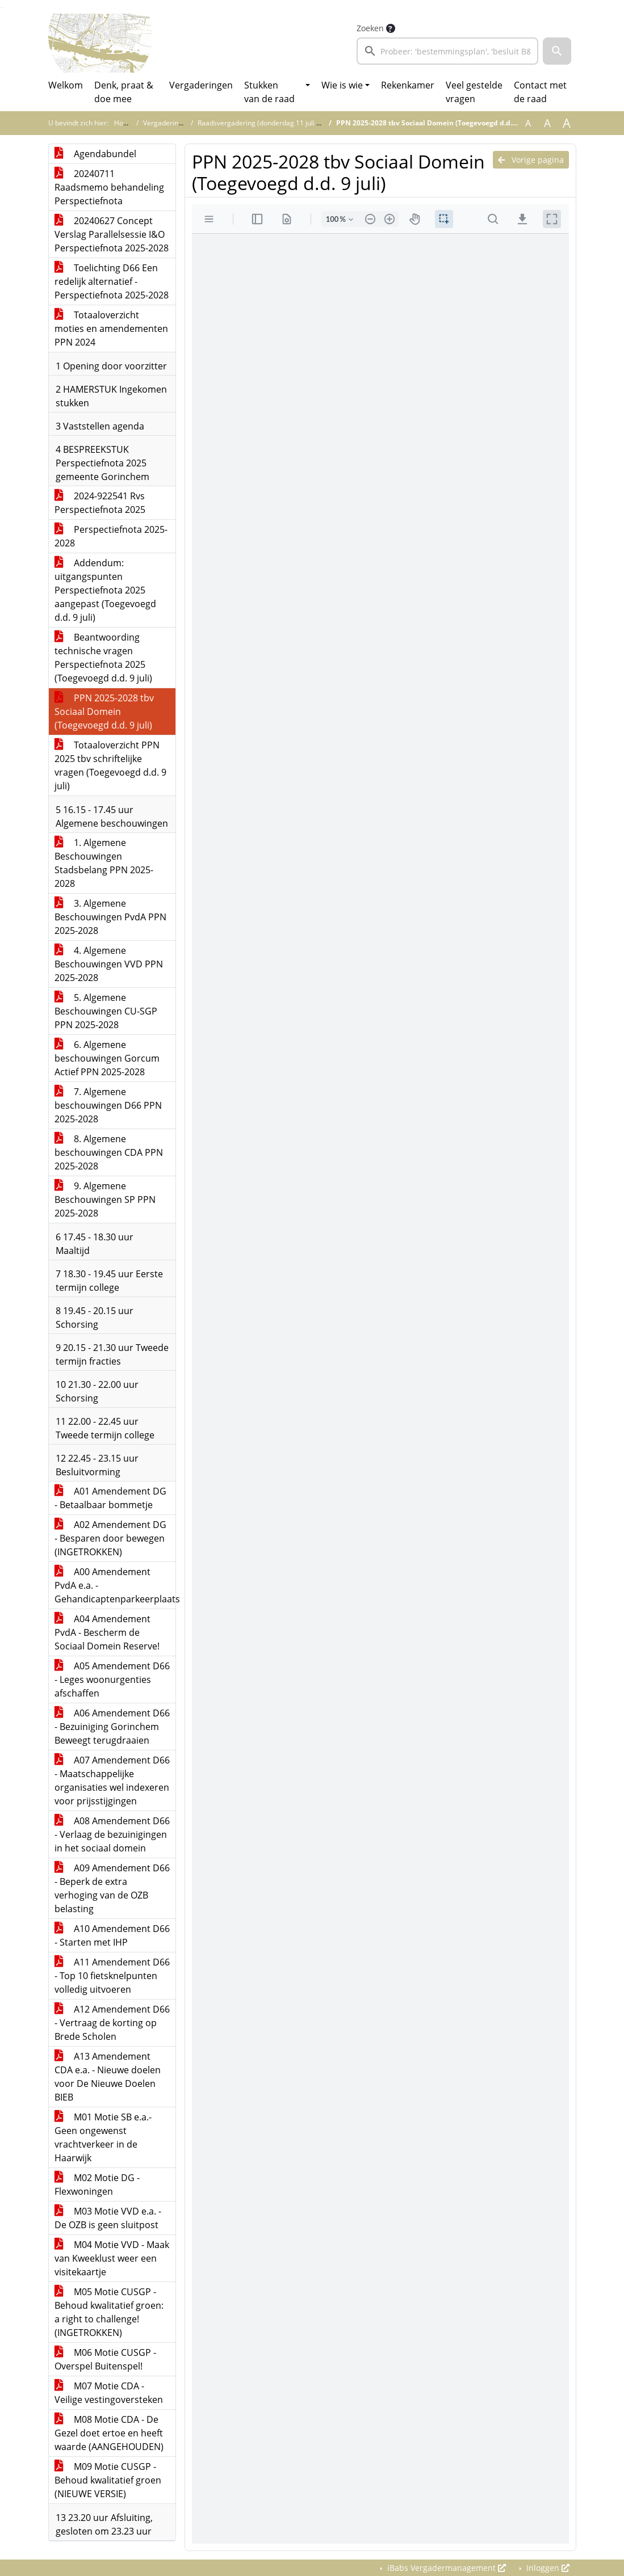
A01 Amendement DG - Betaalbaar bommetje (110, 1498)
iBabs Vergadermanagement (445, 2567)
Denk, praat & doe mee (123, 92)
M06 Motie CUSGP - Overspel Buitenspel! (105, 2359)
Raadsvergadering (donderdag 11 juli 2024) (266, 123)
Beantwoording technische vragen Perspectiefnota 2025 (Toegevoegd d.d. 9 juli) (103, 657)
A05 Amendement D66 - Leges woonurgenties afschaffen (112, 1679)
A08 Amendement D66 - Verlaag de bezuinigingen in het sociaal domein (112, 1834)
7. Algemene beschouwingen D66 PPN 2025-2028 (108, 1105)
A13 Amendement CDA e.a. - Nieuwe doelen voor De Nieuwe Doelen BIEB (108, 2076)
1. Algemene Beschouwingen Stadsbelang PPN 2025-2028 (104, 863)
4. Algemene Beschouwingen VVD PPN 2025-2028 (109, 964)
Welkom (65, 85)
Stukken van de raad (269, 92)
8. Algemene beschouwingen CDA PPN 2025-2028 (109, 1152)
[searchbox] (448, 51)
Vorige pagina (531, 159)
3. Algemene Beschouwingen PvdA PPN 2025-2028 (110, 917)
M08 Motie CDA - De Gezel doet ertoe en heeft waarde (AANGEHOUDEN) (109, 2433)
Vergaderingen (201, 85)
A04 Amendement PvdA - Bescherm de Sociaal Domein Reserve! (107, 1632)
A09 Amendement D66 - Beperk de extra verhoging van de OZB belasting (112, 1888)
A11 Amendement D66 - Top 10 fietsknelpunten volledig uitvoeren (112, 1976)
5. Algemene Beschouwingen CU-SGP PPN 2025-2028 (106, 1011)
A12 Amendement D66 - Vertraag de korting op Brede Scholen (112, 2023)
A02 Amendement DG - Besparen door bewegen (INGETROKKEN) (110, 1538)
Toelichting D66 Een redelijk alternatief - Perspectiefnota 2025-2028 (112, 281)
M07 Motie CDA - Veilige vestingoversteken (109, 2393)
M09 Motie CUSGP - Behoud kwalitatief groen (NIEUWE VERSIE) (108, 2480)
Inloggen (546, 2567)
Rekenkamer (407, 85)
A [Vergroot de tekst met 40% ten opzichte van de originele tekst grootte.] (567, 123)
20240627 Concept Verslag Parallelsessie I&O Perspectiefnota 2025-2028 (112, 234)
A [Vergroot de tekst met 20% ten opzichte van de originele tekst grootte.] (547, 123)
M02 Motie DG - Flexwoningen (97, 2184)
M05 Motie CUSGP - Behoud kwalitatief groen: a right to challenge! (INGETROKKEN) (109, 2312)
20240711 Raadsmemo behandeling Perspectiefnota (109, 187)
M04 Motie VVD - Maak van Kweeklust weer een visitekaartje (112, 2258)
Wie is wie (342, 85)
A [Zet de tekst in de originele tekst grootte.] (528, 123)
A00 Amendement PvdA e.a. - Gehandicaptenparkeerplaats (115, 1585)
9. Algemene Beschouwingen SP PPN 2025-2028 (105, 1199)
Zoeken (370, 28)
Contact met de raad (540, 92)
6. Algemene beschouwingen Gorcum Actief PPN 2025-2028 (107, 1058)
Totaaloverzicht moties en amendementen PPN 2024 (111, 328)
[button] (557, 51)
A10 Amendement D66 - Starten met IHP (112, 1935)
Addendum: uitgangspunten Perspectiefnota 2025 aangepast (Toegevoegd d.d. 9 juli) (105, 590)
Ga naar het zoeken (1, 7)
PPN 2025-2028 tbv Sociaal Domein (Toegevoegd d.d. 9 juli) (104, 711)
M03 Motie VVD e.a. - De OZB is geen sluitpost (108, 2218)
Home (123, 123)
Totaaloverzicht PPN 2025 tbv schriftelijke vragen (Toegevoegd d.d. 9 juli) (110, 765)
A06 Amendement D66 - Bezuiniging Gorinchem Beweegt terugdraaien (112, 1726)
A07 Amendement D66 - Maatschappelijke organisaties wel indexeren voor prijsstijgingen (112, 1780)
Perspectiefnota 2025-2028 (111, 536)
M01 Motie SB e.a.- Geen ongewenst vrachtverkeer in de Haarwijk (103, 2137)
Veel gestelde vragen (474, 92)
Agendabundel (95, 154)
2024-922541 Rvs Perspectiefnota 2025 (100, 503)
